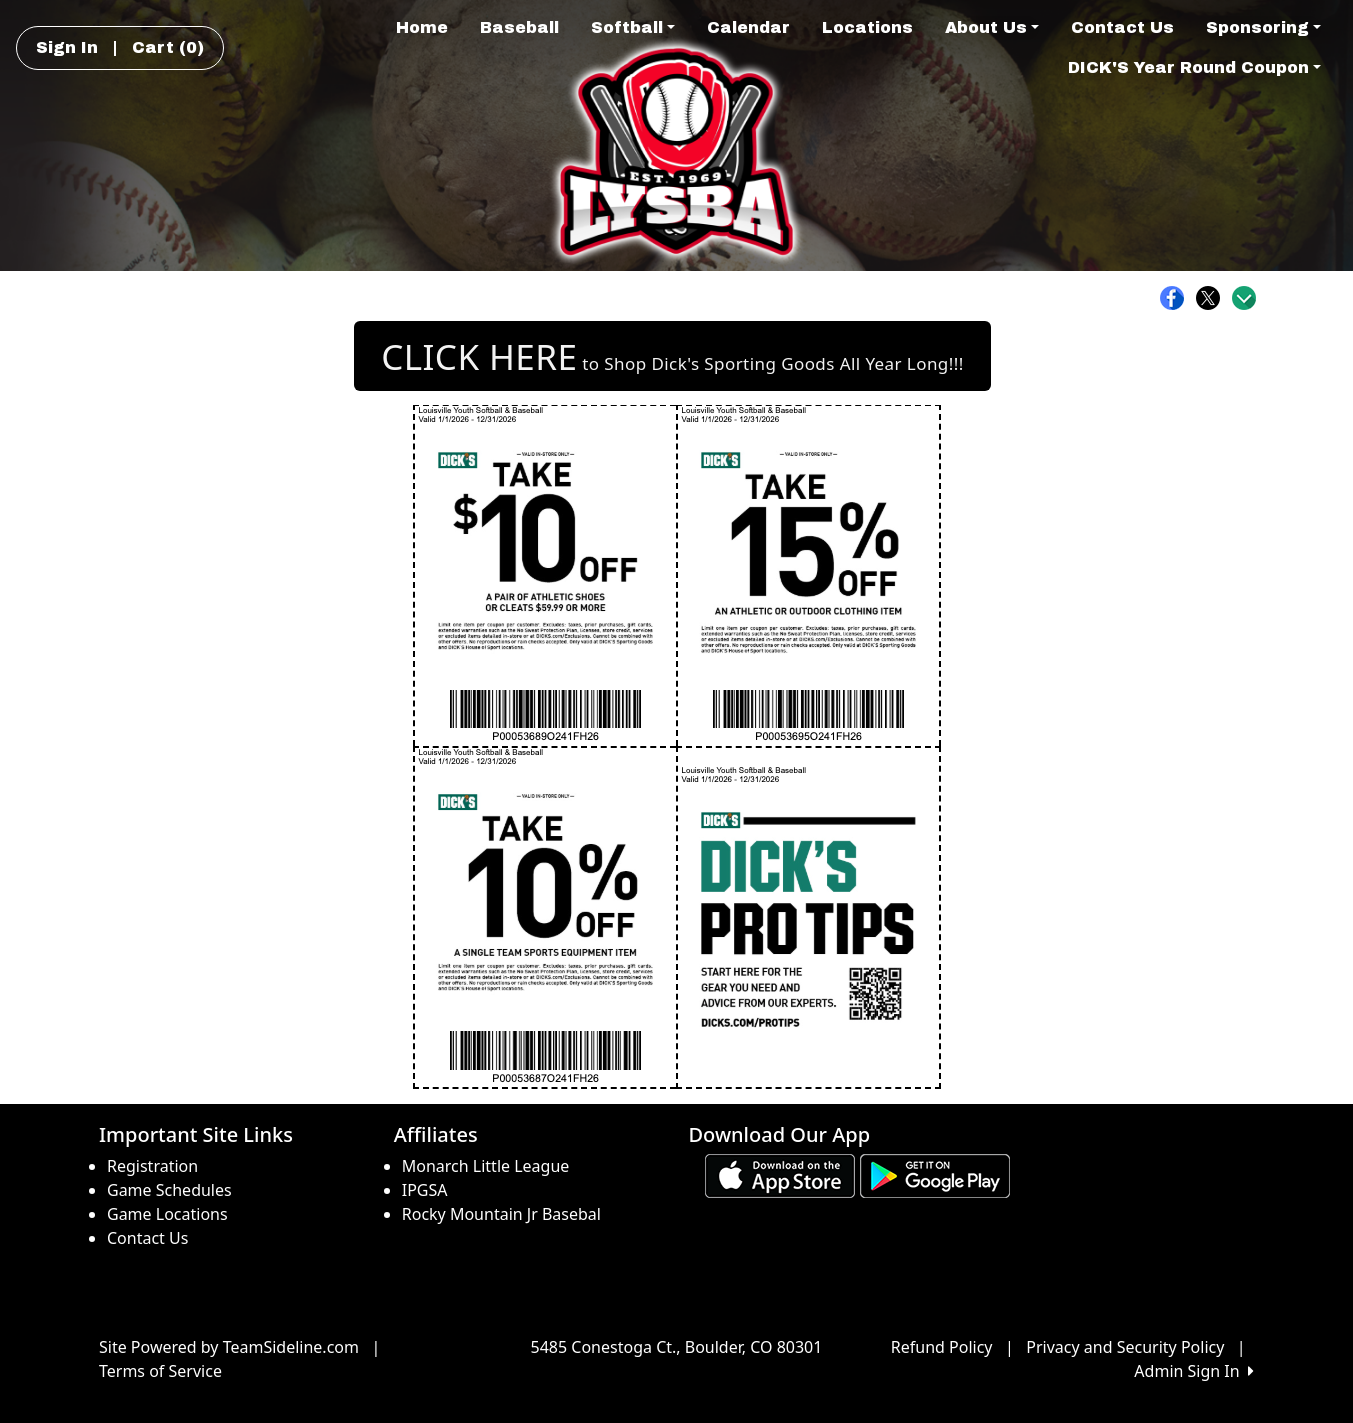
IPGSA (425, 1190)
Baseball (519, 27)
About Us (992, 27)
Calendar (748, 27)
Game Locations (167, 1214)
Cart (168, 47)
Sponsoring (1263, 27)
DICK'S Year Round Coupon (1194, 67)
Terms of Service (160, 1371)
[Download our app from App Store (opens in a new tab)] (780, 1174)
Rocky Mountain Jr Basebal (501, 1214)
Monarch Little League (486, 1166)
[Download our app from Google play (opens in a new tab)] (935, 1174)
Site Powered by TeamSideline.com (229, 1347)
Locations (867, 27)
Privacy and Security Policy (1125, 1347)
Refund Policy (942, 1347)
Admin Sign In (1194, 1371)
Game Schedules (169, 1190)
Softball (633, 27)
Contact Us (1122, 27)
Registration (152, 1166)
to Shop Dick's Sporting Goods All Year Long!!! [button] (672, 356)
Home (422, 27)
